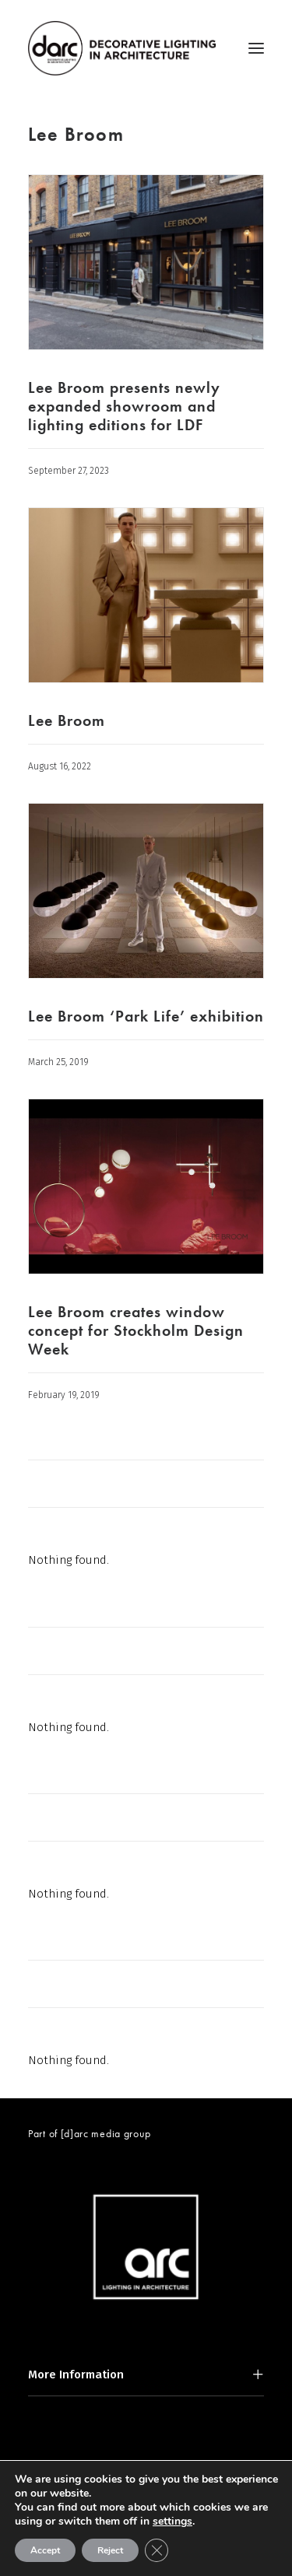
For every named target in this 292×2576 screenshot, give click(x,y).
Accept (45, 2550)
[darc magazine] (122, 48)
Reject (110, 2550)
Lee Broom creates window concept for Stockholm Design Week (136, 1330)
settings (172, 2522)
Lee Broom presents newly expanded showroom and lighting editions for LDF (124, 406)
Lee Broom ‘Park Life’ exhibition (146, 1016)
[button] (256, 48)
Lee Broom (66, 720)
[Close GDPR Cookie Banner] (156, 2550)
